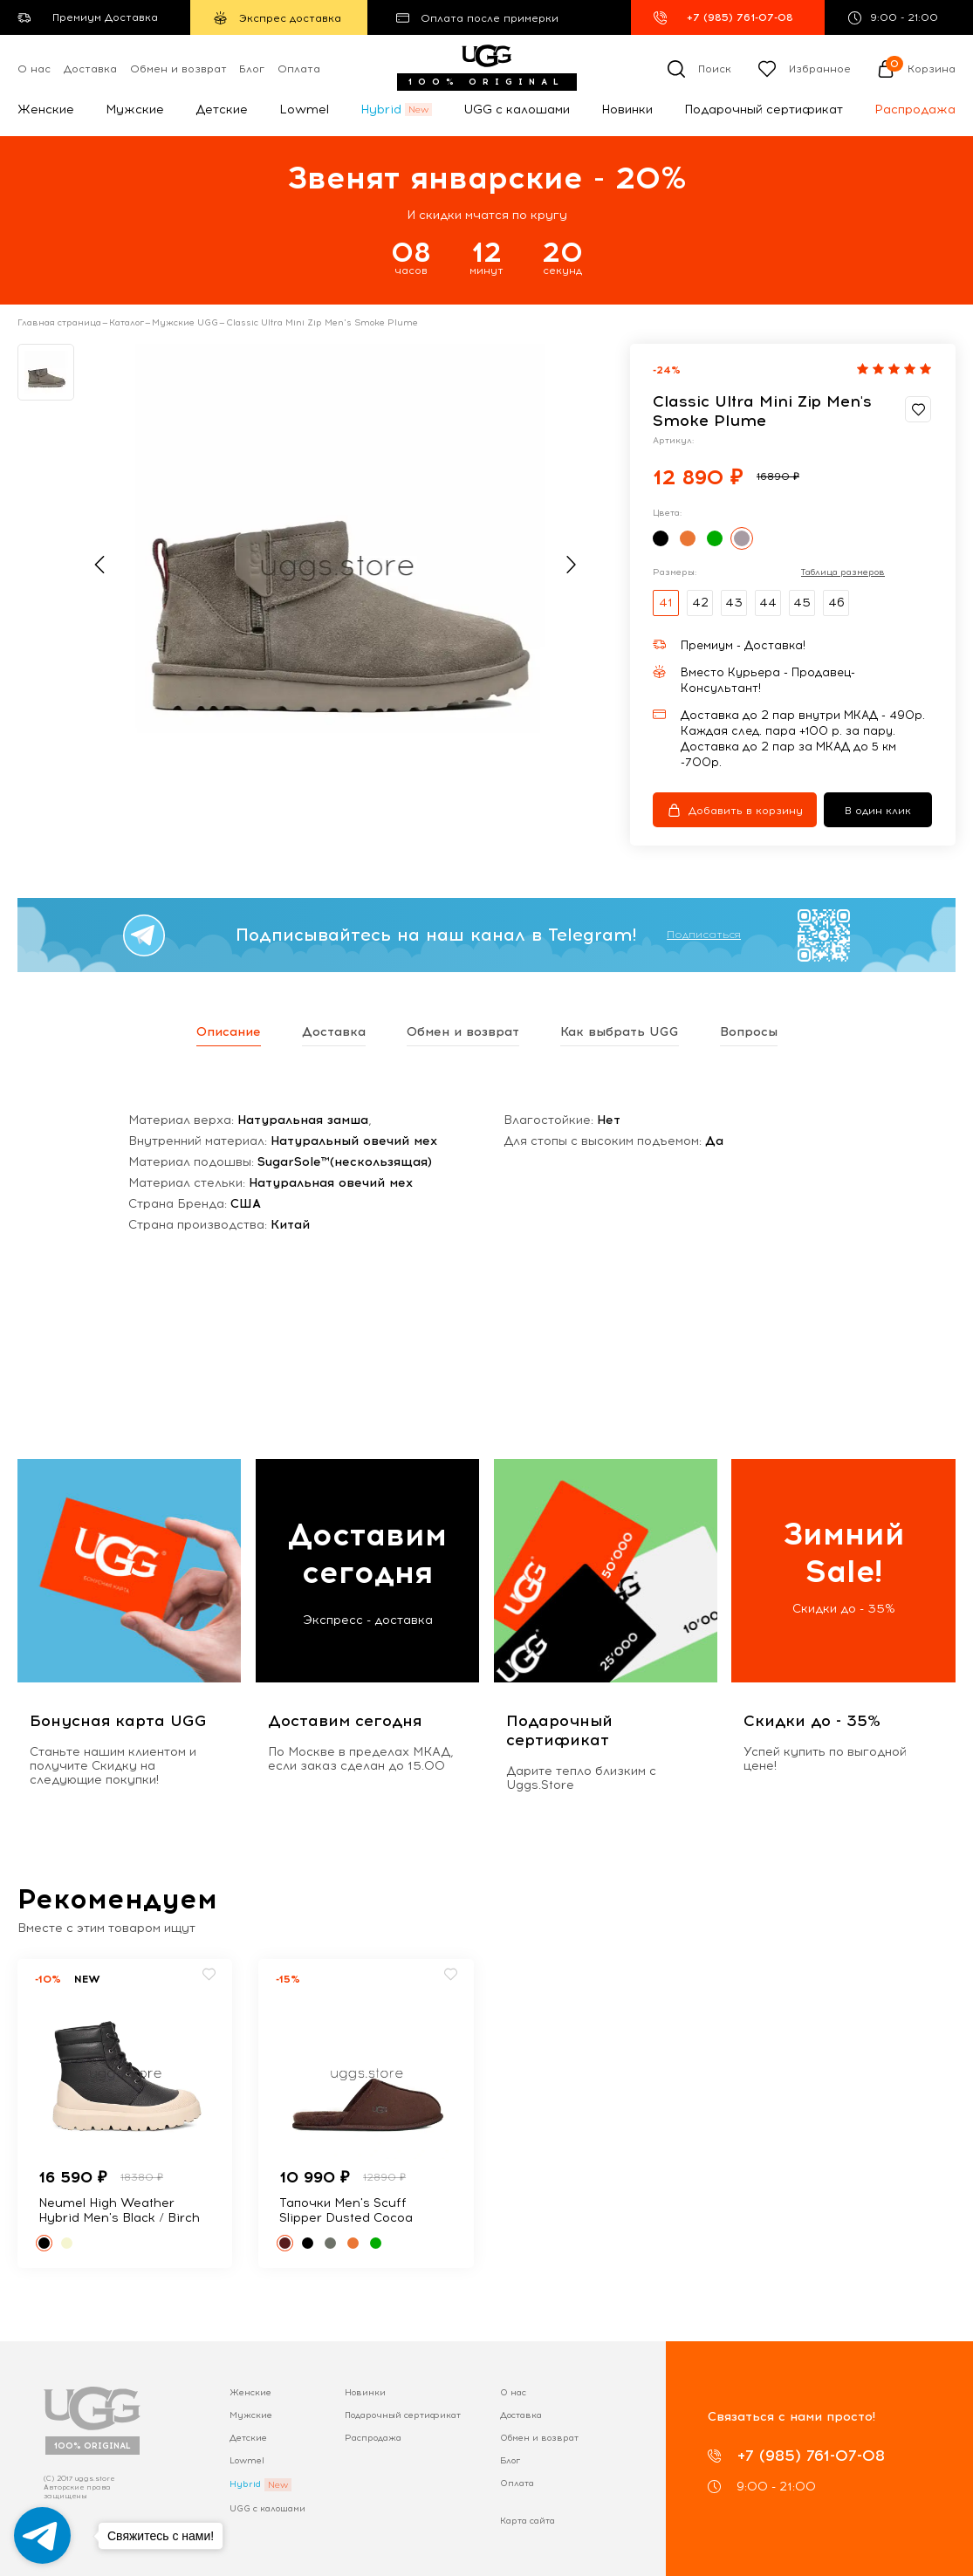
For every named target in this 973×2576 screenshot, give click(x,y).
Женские (45, 109)
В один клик (878, 811)
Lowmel (304, 109)
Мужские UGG (185, 323)
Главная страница (59, 323)
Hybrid (380, 109)
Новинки (627, 109)
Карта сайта (527, 2520)
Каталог (126, 323)
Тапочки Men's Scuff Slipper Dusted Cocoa (346, 2210)
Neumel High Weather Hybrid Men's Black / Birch (119, 2210)
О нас (34, 69)
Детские (221, 109)
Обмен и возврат (178, 69)
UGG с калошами (516, 109)
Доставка (90, 69)
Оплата (299, 69)
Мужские (135, 109)
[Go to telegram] (42, 2535)
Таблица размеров (843, 572)
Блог (251, 69)
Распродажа (915, 109)
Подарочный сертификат (763, 109)
